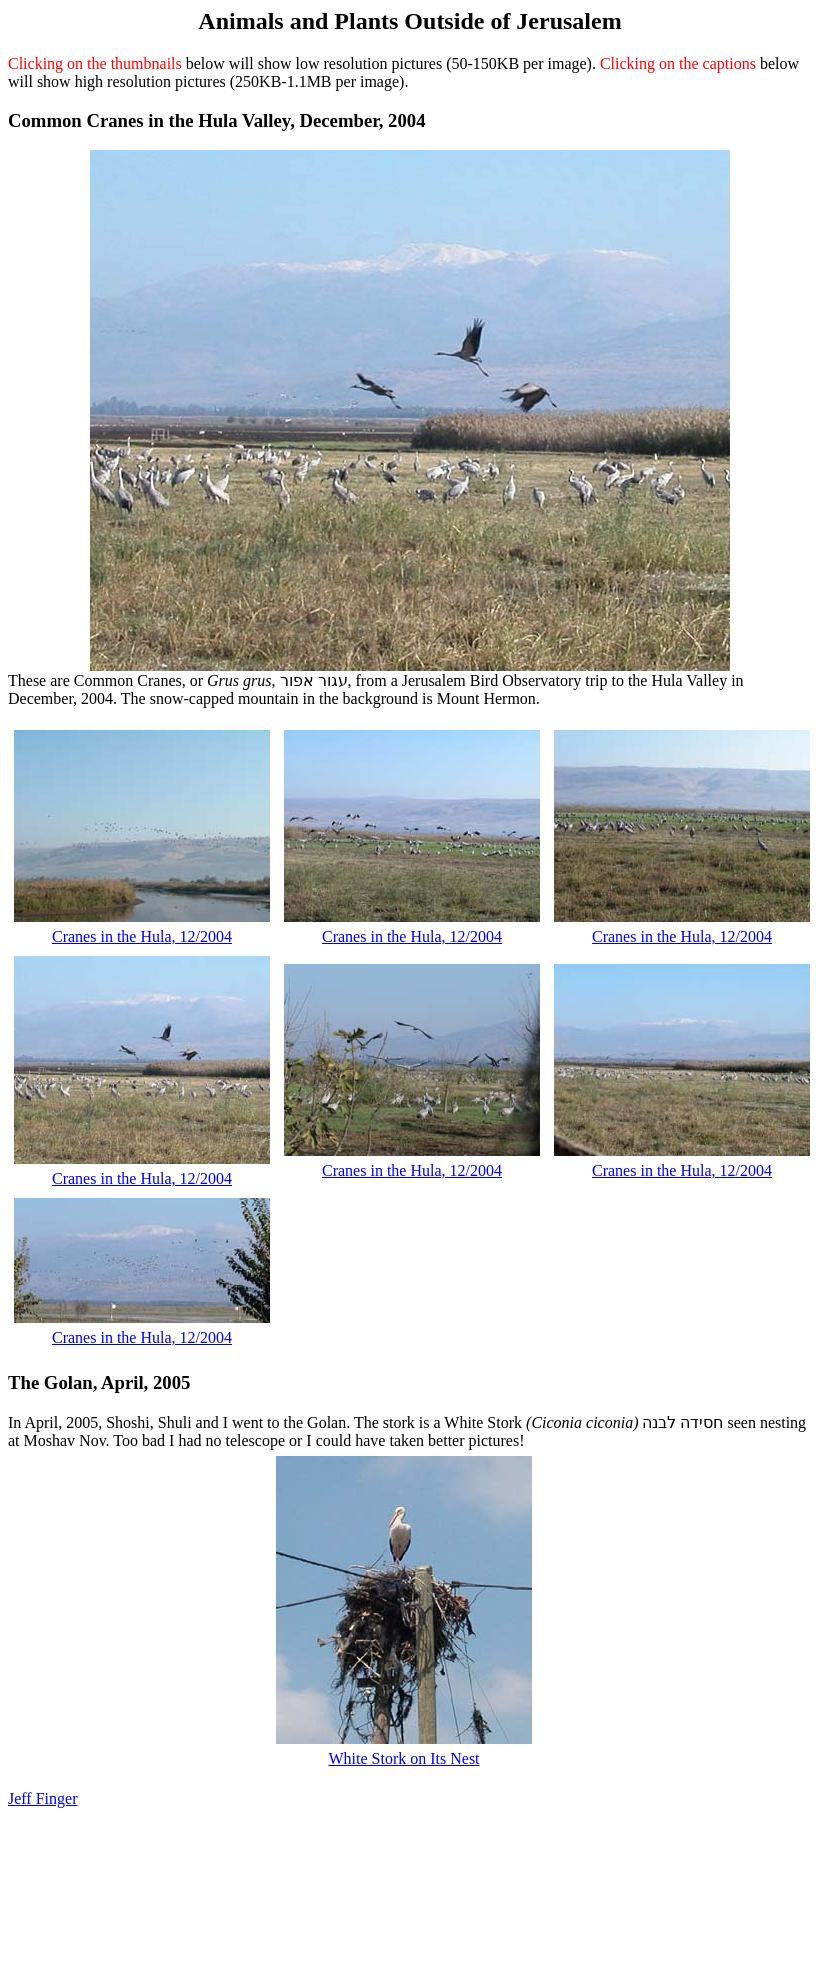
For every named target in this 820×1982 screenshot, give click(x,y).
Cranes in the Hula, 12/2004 (142, 936)
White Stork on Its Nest (403, 1758)
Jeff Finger (42, 1798)
